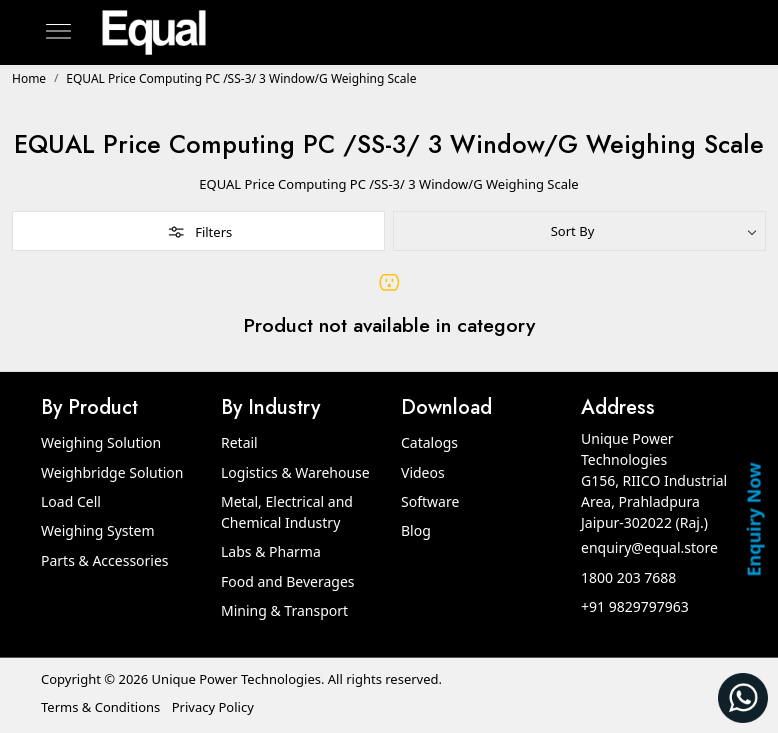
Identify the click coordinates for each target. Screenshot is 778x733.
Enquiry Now (753, 519)
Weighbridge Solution (112, 472)
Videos (423, 472)
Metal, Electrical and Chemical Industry (287, 512)
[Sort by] (579, 231)
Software (430, 501)
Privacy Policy (213, 707)
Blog (416, 530)
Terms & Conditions (100, 707)
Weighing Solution (101, 442)
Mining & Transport (284, 610)
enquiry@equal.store (649, 547)
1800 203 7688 (628, 577)
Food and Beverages (288, 581)
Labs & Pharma (271, 551)
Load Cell (71, 501)
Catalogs (429, 442)
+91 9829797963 (635, 606)
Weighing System (98, 530)
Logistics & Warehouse (295, 472)
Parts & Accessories (105, 560)
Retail (239, 442)
